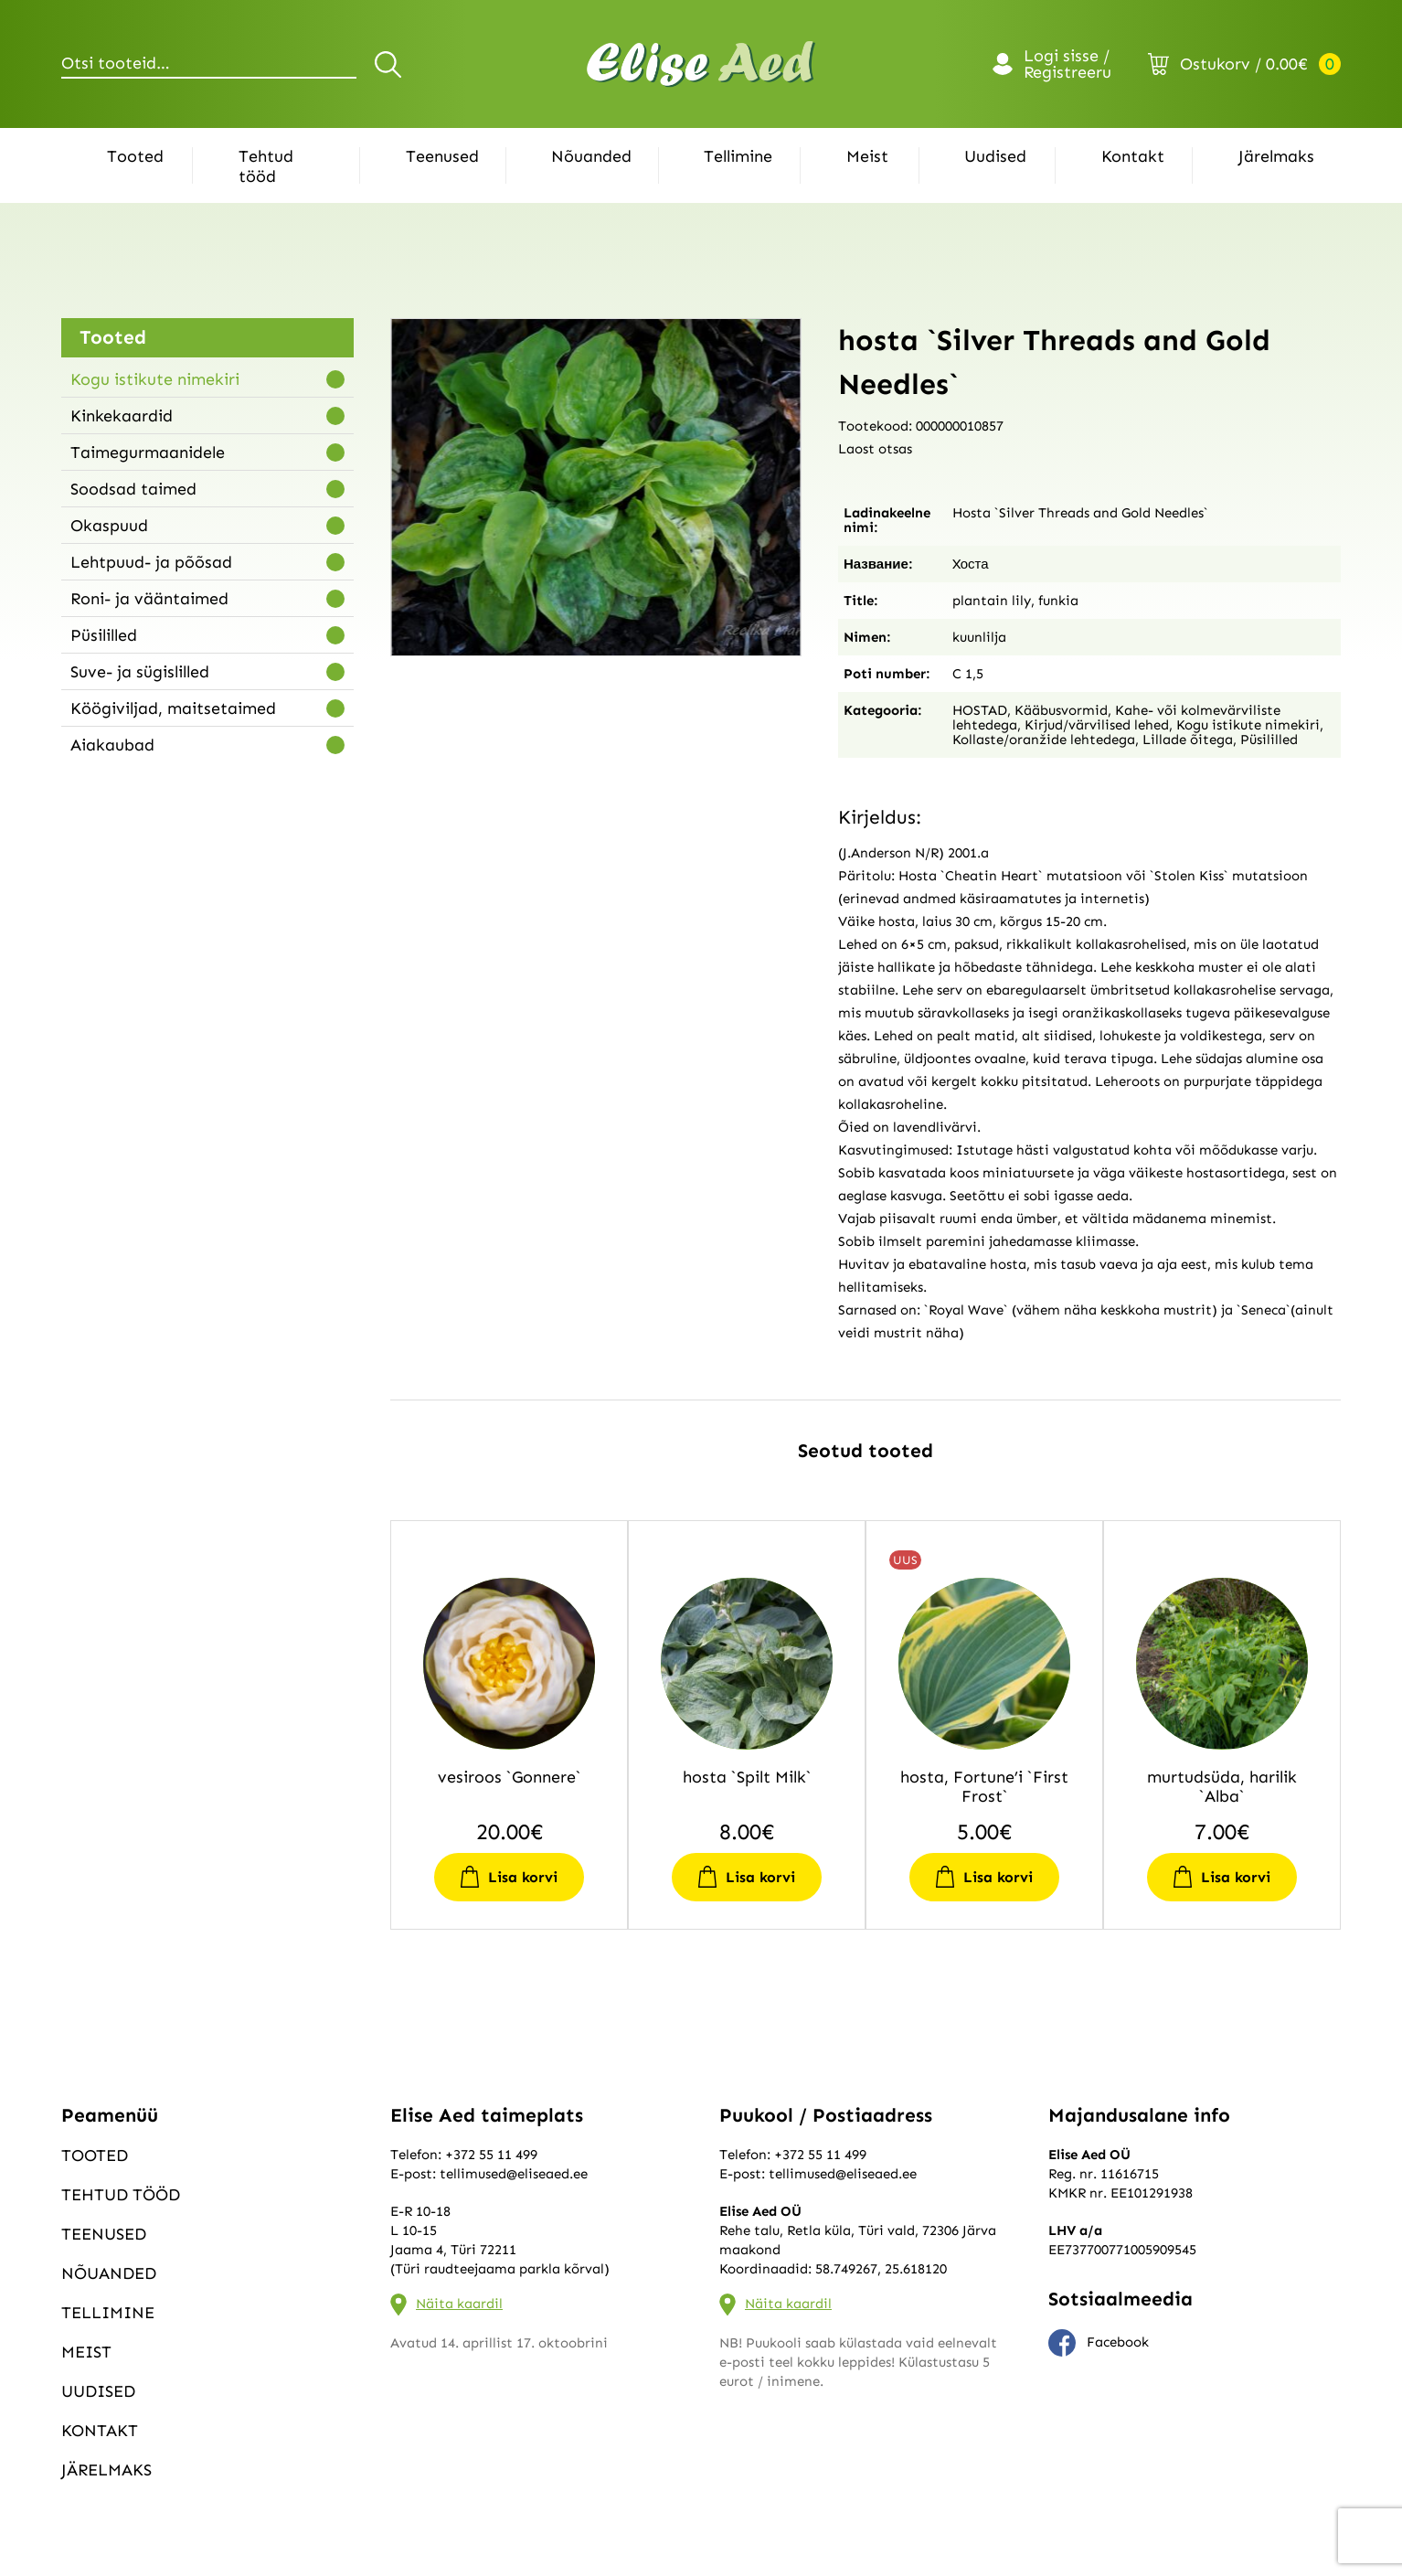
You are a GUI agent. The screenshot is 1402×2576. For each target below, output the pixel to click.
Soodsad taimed (133, 489)
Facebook (1098, 2343)
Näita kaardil (459, 2303)
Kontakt (1132, 156)
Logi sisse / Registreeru (1067, 64)
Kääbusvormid (1061, 710)
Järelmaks (1276, 156)
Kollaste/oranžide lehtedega (1043, 739)
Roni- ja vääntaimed (149, 599)
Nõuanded (591, 156)
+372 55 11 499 (491, 2154)
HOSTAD (979, 710)
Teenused (442, 156)
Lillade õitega (1187, 739)
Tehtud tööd (266, 166)
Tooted (135, 156)
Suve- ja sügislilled (139, 672)
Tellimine (738, 156)
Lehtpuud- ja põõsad (151, 562)
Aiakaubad (112, 745)
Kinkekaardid (121, 416)
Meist (867, 156)
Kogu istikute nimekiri (154, 379)
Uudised (995, 156)
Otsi (390, 64)
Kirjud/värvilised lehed (1097, 725)
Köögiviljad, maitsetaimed (173, 708)
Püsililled (103, 635)
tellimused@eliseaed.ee (514, 2174)
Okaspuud (109, 526)
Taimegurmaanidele (147, 452)
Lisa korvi (523, 1877)
